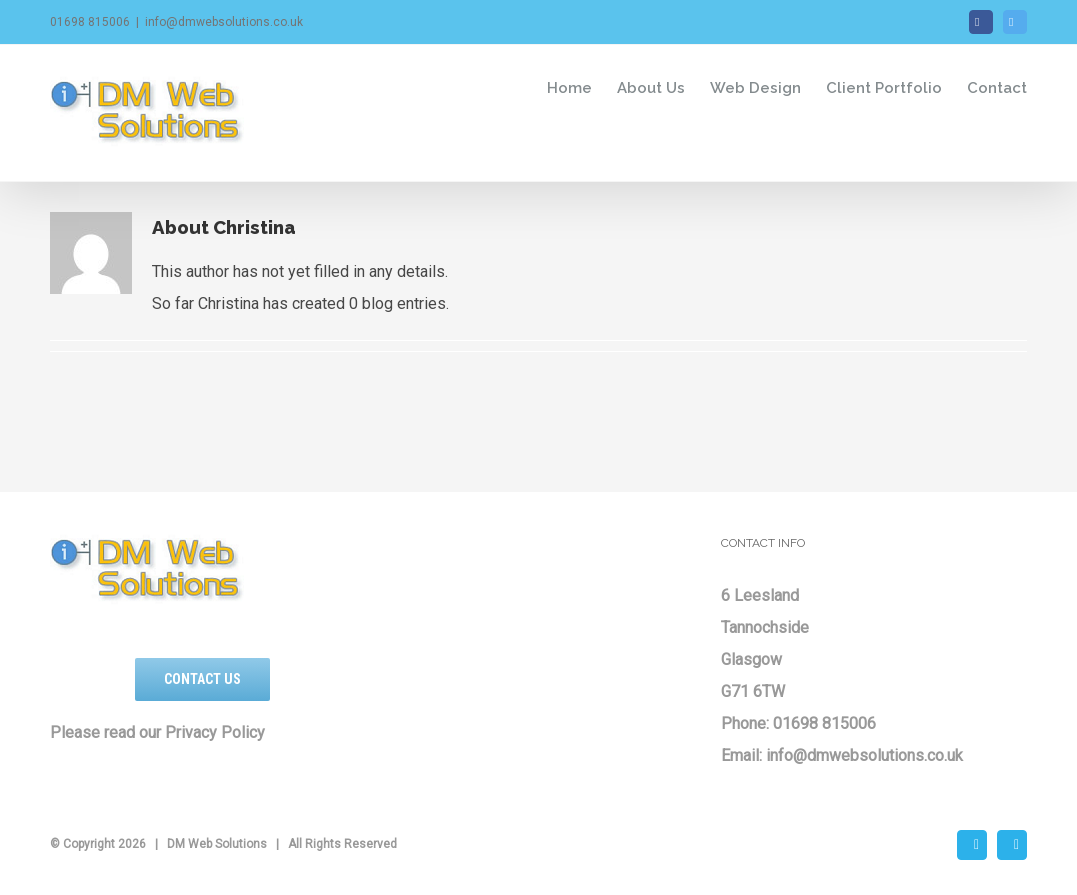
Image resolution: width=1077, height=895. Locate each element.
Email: (743, 755)
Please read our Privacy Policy (157, 732)
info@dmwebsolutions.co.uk (224, 22)
